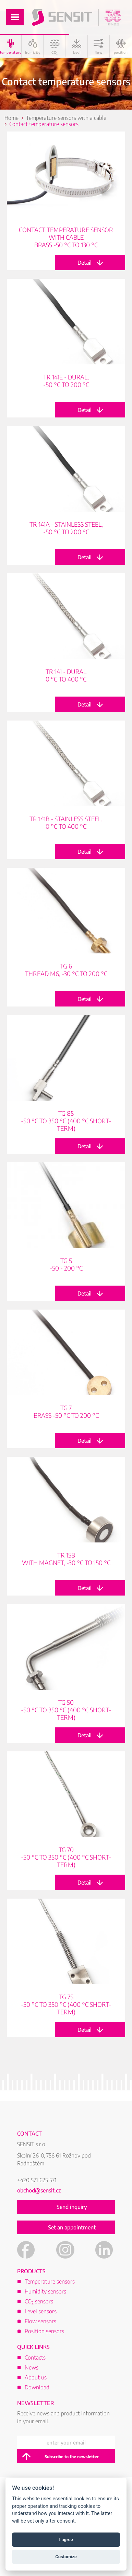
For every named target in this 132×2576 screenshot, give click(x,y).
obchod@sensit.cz (39, 2190)
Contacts (35, 2357)
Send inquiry (72, 2206)
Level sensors (41, 2311)
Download (37, 2387)
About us (36, 2377)
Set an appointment (72, 2227)
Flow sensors (40, 2321)
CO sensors (39, 2301)
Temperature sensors (50, 2281)
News (31, 2367)
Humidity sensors (45, 2291)
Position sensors (44, 2331)
